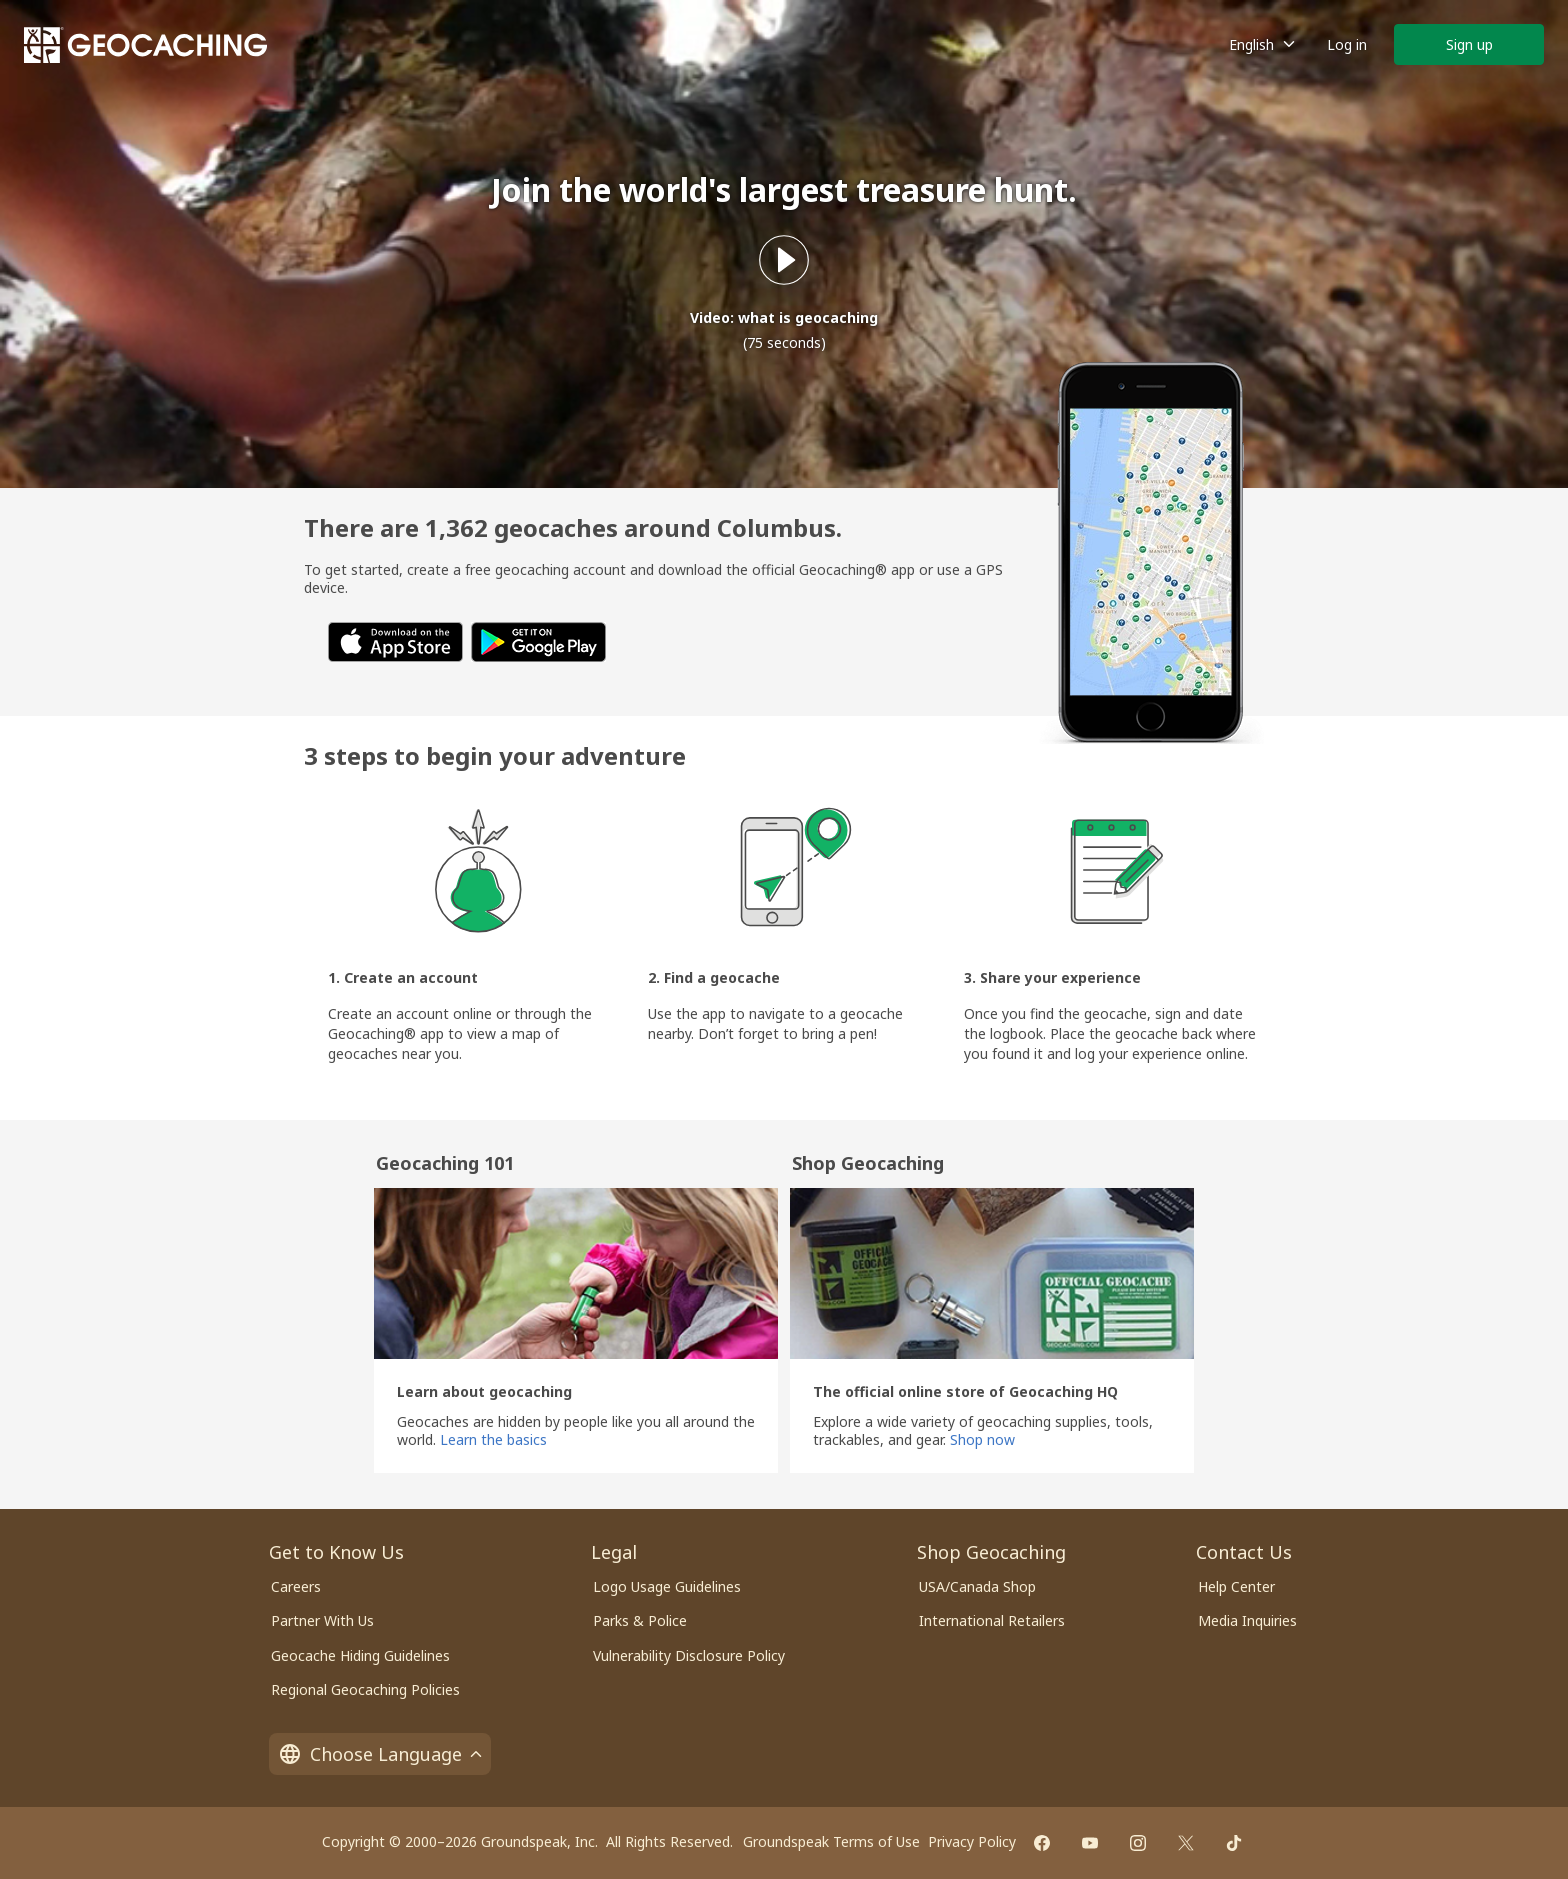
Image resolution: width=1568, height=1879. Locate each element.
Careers (296, 1586)
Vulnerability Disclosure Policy (689, 1655)
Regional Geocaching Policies (365, 1689)
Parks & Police (640, 1620)
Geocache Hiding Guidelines (360, 1655)
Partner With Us (322, 1620)
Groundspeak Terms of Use (831, 1841)
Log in (1347, 44)
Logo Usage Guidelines (667, 1586)
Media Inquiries (1247, 1620)
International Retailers (992, 1620)
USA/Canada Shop (977, 1586)
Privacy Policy (972, 1841)
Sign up (1469, 44)
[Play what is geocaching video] (784, 260)
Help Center (1236, 1586)
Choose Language (380, 1754)
